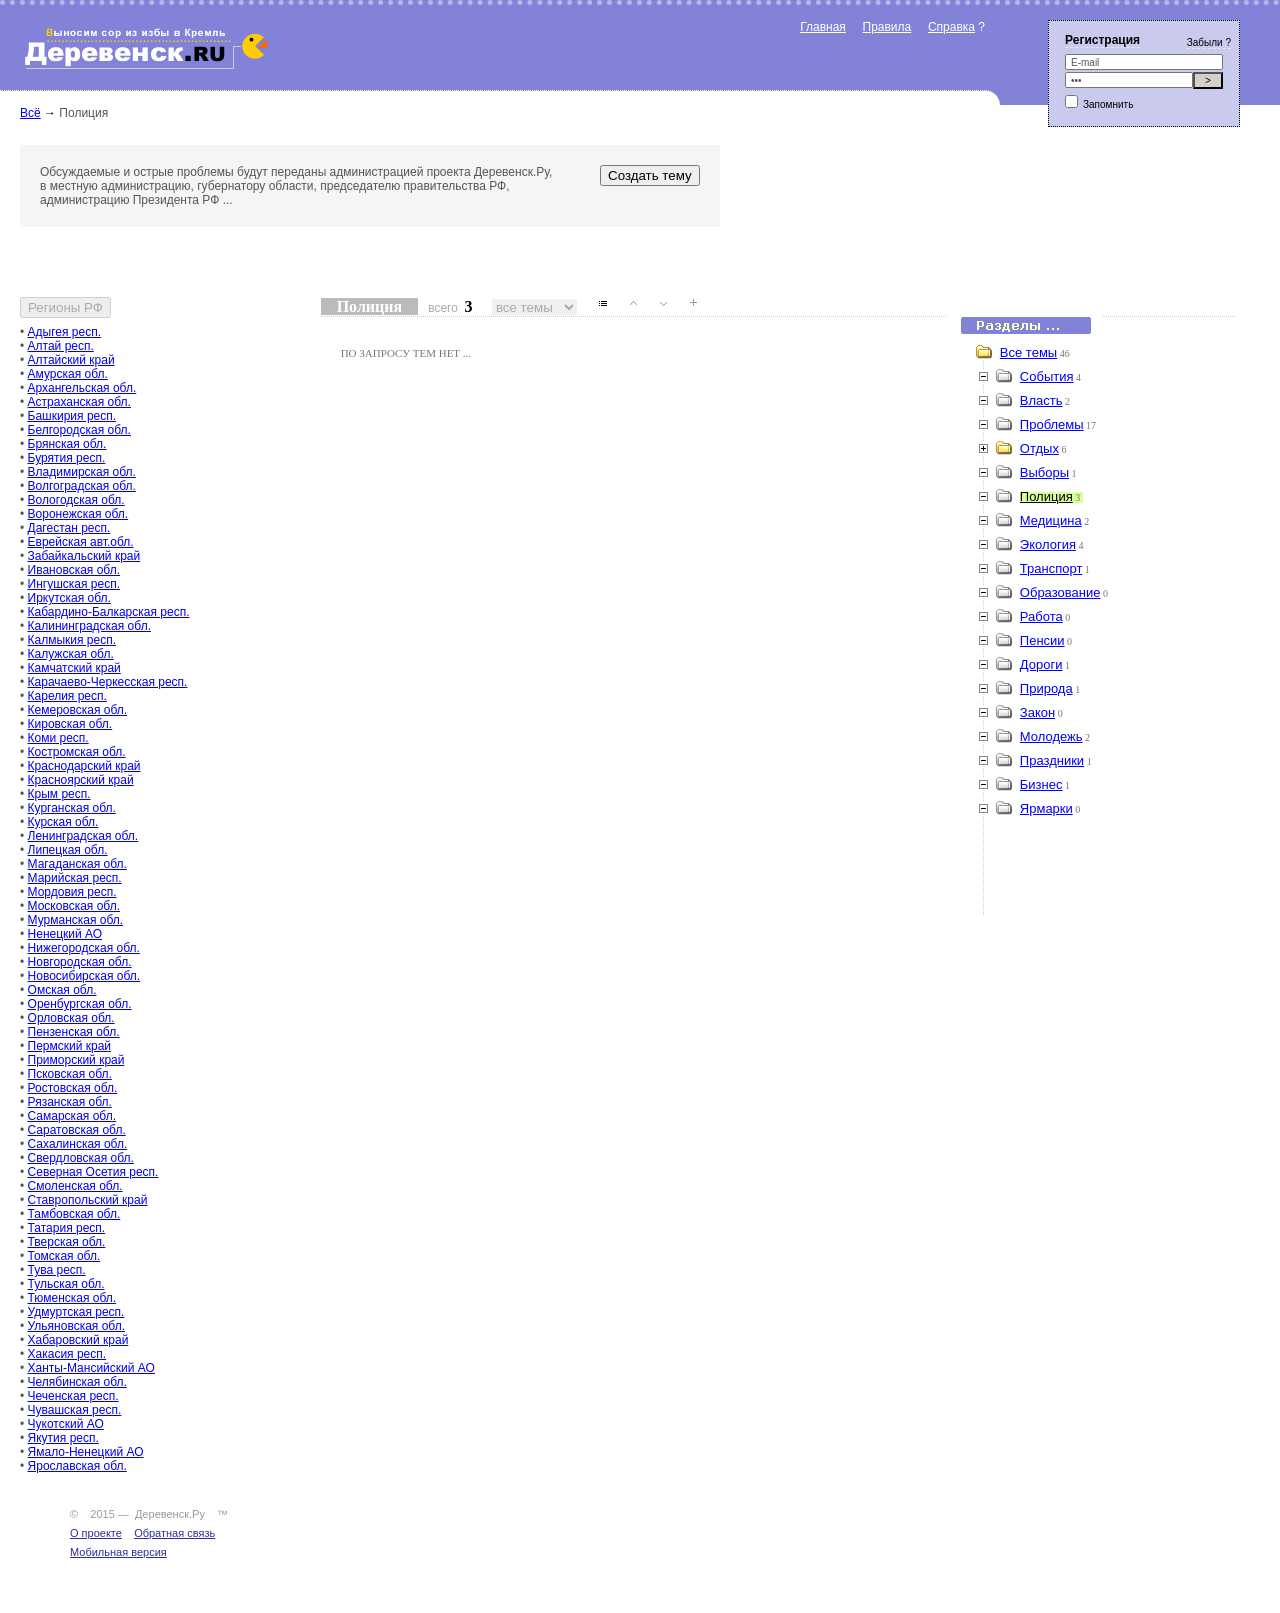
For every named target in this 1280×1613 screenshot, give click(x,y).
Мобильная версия (118, 1552)
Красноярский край (81, 780)
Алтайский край (71, 360)
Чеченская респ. (73, 1396)
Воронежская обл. (78, 514)
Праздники (1052, 760)
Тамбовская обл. (74, 1214)
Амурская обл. (68, 374)
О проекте (96, 1533)
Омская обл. (62, 990)
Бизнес (1041, 784)
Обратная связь (174, 1533)
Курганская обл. (72, 808)
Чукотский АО (66, 1424)
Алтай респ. (61, 346)
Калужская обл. (71, 654)
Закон (1037, 712)
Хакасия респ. (67, 1354)
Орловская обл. (71, 1018)
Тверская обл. (67, 1242)
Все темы (1028, 352)
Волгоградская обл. (82, 486)
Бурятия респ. (67, 458)
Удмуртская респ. (76, 1312)
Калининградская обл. (89, 626)
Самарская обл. (72, 1116)
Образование (1060, 592)
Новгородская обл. (80, 962)
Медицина (1051, 520)
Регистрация (1102, 40)
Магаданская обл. (77, 864)
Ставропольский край (88, 1200)
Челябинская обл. (77, 1382)
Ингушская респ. (74, 584)
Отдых (1039, 448)
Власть (1041, 400)
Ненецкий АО (65, 934)
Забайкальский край (84, 556)
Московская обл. (74, 906)
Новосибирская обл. (84, 976)
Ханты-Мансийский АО (91, 1368)
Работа (1041, 616)
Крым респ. (59, 794)
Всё (30, 113)
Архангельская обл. (82, 388)
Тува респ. (57, 1270)
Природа (1046, 688)
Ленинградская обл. (83, 836)
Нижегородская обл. (84, 948)
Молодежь (1051, 736)
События (1047, 376)
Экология (1048, 544)
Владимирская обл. (82, 472)
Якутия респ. (63, 1438)
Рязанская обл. (70, 1102)
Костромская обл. (77, 752)
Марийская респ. (75, 878)
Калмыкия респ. (72, 640)
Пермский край (70, 1046)
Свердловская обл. (81, 1158)
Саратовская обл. (77, 1130)
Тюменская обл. (72, 1298)
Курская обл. (63, 822)
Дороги (1041, 664)
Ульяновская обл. (76, 1326)
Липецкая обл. (68, 850)
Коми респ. (58, 738)
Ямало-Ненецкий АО (86, 1452)
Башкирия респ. (72, 416)
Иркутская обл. (69, 598)
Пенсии (1042, 640)
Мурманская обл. (76, 920)
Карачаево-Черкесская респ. (108, 682)
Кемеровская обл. (78, 710)
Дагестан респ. (69, 528)
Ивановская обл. (74, 570)
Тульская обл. (66, 1284)
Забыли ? (1209, 42)
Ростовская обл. (73, 1088)
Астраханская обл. (79, 402)
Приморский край (76, 1060)
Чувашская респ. (75, 1410)
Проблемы (1052, 424)
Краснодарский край (84, 766)
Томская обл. (64, 1256)
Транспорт (1051, 568)
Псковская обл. (70, 1074)
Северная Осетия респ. (93, 1172)
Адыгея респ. (64, 332)
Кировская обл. (70, 724)
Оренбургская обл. (80, 1004)
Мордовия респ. (72, 892)
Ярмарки (1046, 808)
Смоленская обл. (75, 1186)
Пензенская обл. (74, 1032)
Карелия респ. (67, 696)
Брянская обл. (67, 444)
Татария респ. (67, 1228)
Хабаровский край (78, 1340)
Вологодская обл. (76, 500)
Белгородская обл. (79, 430)
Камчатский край (74, 668)
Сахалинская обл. (78, 1144)
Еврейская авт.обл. (81, 542)
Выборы (1044, 472)
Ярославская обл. (77, 1466)
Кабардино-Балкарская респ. (109, 612)
